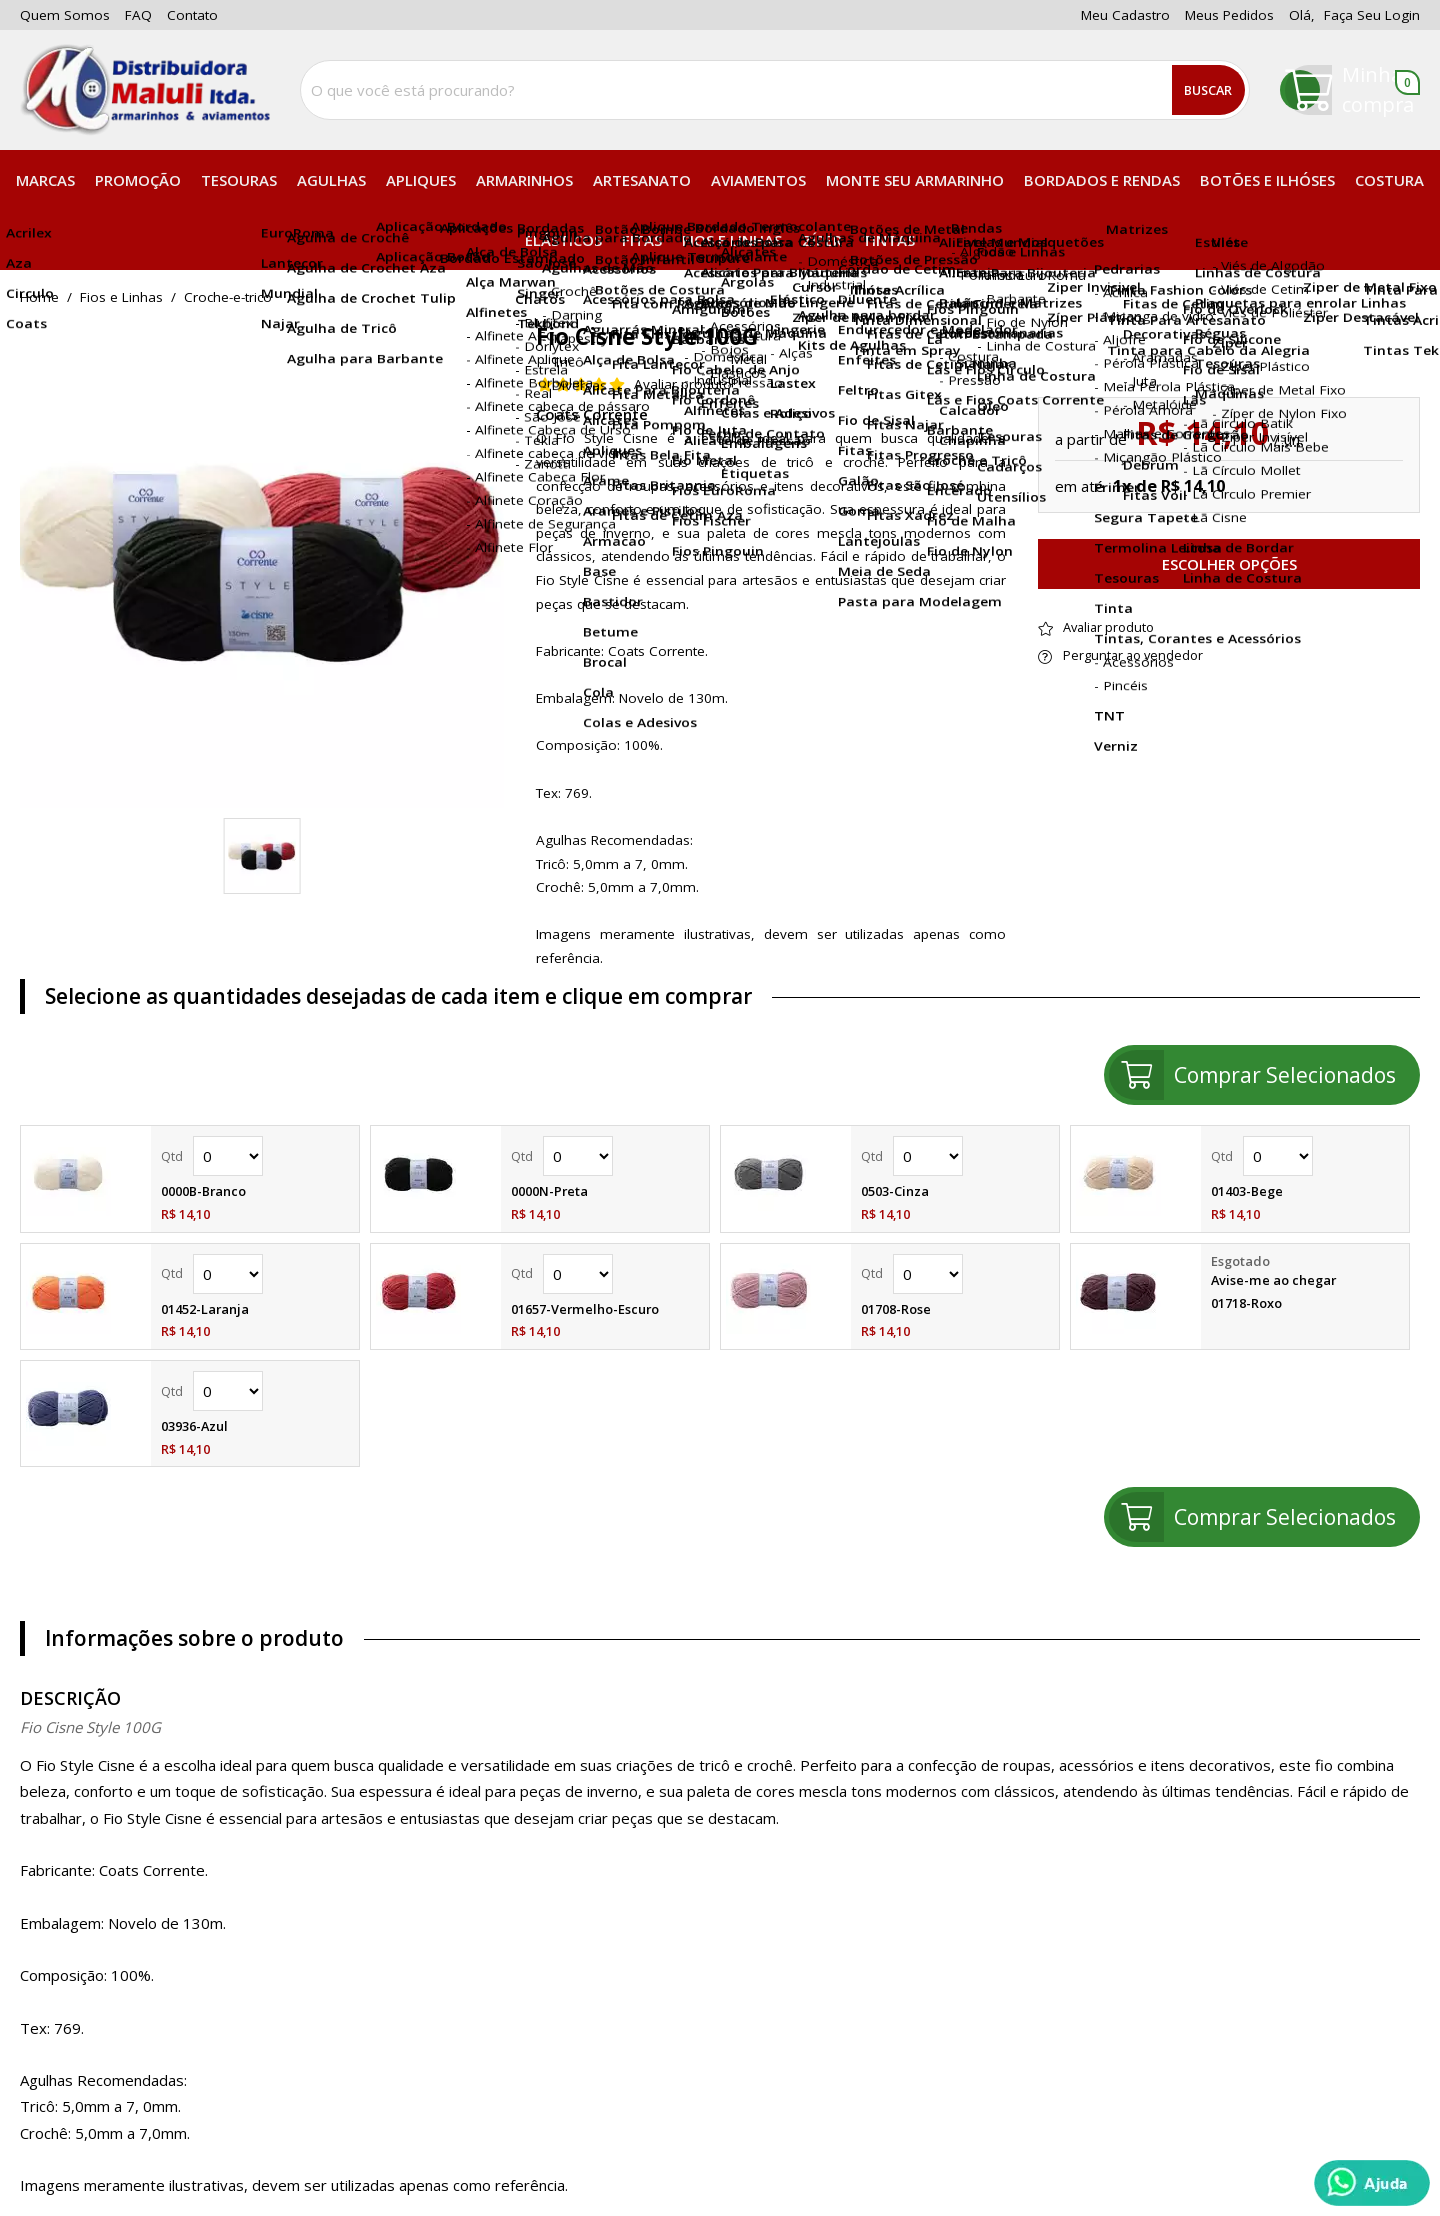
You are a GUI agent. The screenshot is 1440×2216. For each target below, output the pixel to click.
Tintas (888, 240)
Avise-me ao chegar (1273, 1280)
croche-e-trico (228, 298)
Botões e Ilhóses (1267, 180)
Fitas (642, 240)
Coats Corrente (592, 414)
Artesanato (642, 180)
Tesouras (239, 180)
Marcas (45, 180)
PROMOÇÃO (138, 180)
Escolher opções (1229, 564)
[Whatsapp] (1372, 2183)
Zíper (822, 240)
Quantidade (228, 1156)
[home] (145, 90)
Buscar (1208, 90)
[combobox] (775, 90)
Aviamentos (758, 180)
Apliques (421, 180)
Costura (1389, 180)
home (39, 298)
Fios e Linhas (732, 240)
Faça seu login (1372, 15)
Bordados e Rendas (1102, 180)
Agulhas (331, 180)
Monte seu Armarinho (915, 180)
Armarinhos (524, 180)
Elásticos (563, 240)
